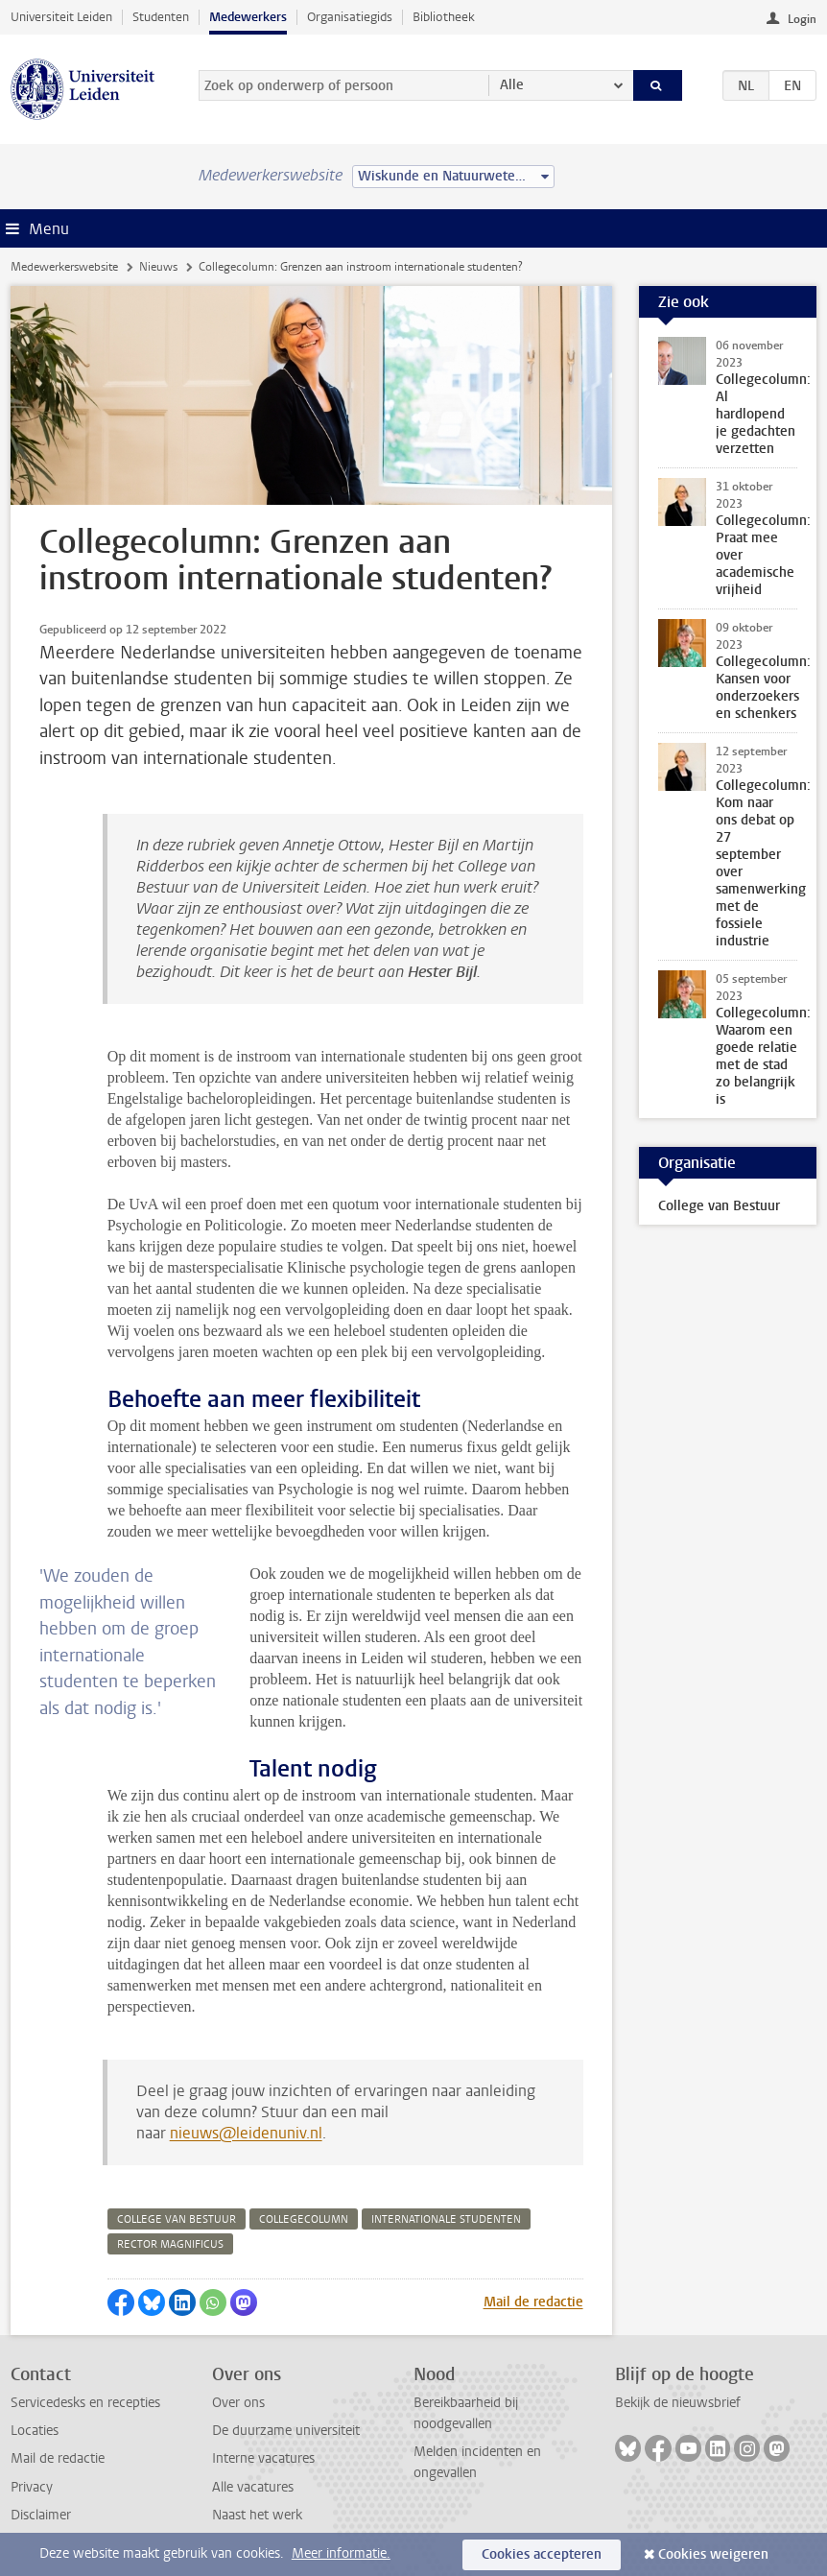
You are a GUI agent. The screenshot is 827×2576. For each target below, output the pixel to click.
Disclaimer (41, 2515)
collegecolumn (303, 2219)
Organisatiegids (349, 17)
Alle (512, 85)
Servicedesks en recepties (85, 2403)
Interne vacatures (263, 2458)
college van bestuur (176, 2219)
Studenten (160, 17)
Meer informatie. (341, 2553)
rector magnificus (170, 2244)
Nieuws (158, 266)
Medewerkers (248, 17)
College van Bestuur (719, 1206)
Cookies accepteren (542, 2554)
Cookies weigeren (713, 2554)
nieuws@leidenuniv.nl (246, 2133)
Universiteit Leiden (61, 17)
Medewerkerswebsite (64, 266)
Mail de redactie (533, 2302)
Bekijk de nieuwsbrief (678, 2403)
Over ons (238, 2403)
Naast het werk (257, 2515)
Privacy (32, 2487)
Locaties (35, 2430)
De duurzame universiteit (286, 2430)
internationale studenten (446, 2219)
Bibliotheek (444, 17)
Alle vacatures (253, 2487)
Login (802, 19)
